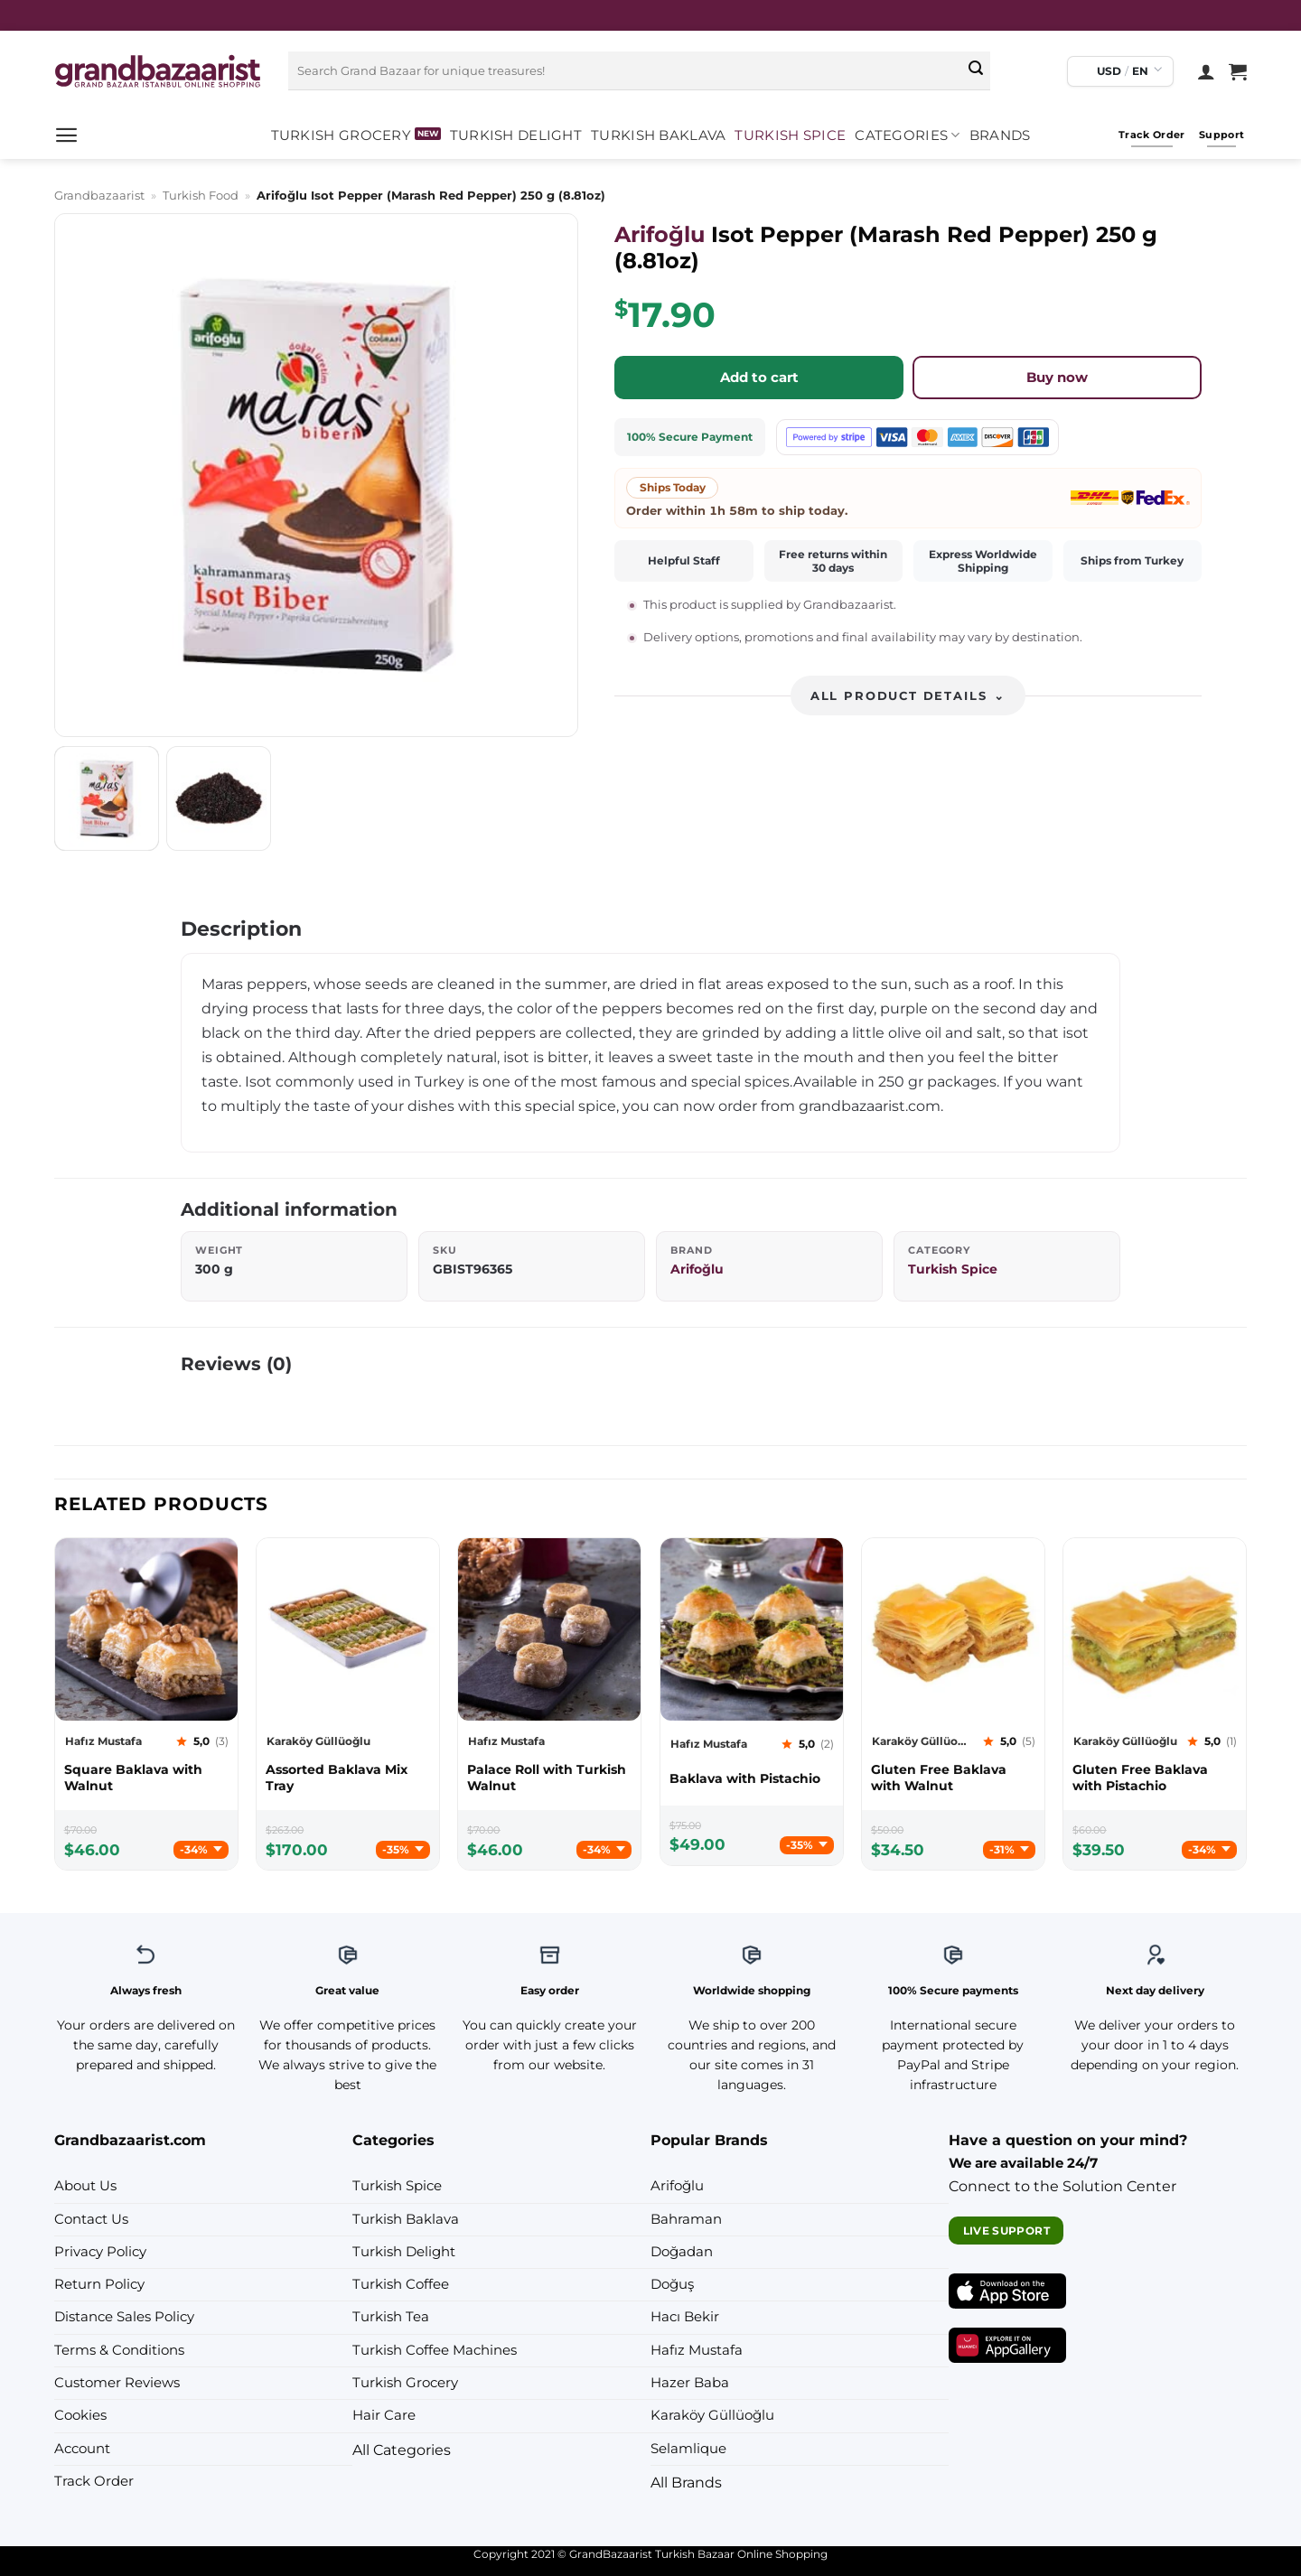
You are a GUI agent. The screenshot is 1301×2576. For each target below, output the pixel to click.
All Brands (686, 2482)
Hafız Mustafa (696, 2350)
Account (82, 2449)
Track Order (94, 2481)
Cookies (80, 2415)
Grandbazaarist (99, 195)
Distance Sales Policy (124, 2317)
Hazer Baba (689, 2383)
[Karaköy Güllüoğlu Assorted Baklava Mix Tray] (348, 1777)
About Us (85, 2186)
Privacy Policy (100, 2252)
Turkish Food (201, 195)
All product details (908, 695)
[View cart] (1238, 71)
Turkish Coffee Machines (434, 2350)
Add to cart (759, 377)
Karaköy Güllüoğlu (712, 2415)
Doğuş (672, 2284)
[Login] (1206, 71)
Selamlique (688, 2449)
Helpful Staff (684, 560)
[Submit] (976, 71)
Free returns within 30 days (833, 560)
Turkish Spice (790, 135)
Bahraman (686, 2219)
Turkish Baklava (658, 135)
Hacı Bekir (684, 2317)
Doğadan (681, 2252)
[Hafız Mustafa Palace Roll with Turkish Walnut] (549, 1777)
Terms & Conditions (119, 2350)
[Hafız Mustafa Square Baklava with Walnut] (146, 1777)
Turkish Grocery (341, 135)
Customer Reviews (117, 2383)
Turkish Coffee (400, 2284)
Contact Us (91, 2219)
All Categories (401, 2450)
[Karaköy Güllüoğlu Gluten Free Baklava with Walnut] (953, 1777)
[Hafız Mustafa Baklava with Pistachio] (751, 1778)
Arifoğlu (659, 234)
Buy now (1057, 377)
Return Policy (99, 2284)
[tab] (106, 798)
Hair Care (384, 2415)
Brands (1000, 135)
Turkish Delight (516, 135)
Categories (907, 135)
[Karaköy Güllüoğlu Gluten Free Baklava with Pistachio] (1154, 1777)
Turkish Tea (390, 2317)
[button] (67, 135)
